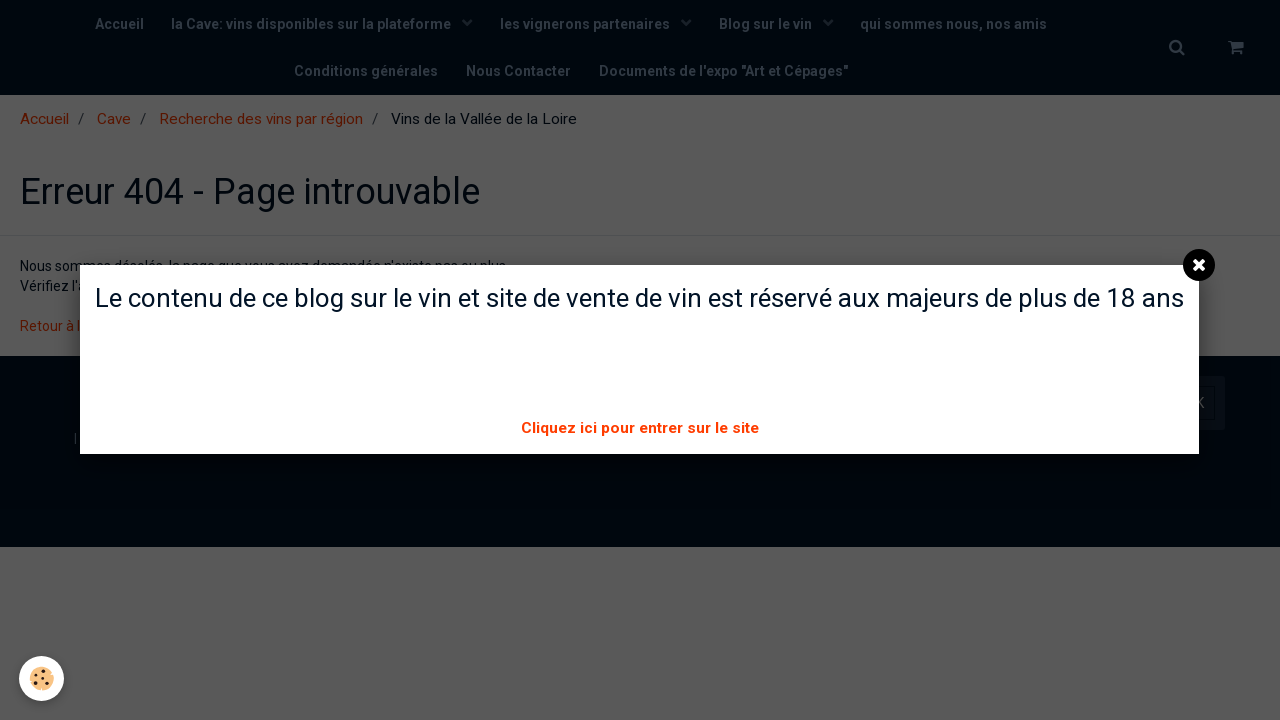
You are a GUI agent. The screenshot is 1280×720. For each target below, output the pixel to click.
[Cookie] (42, 678)
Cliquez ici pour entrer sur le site (640, 428)
